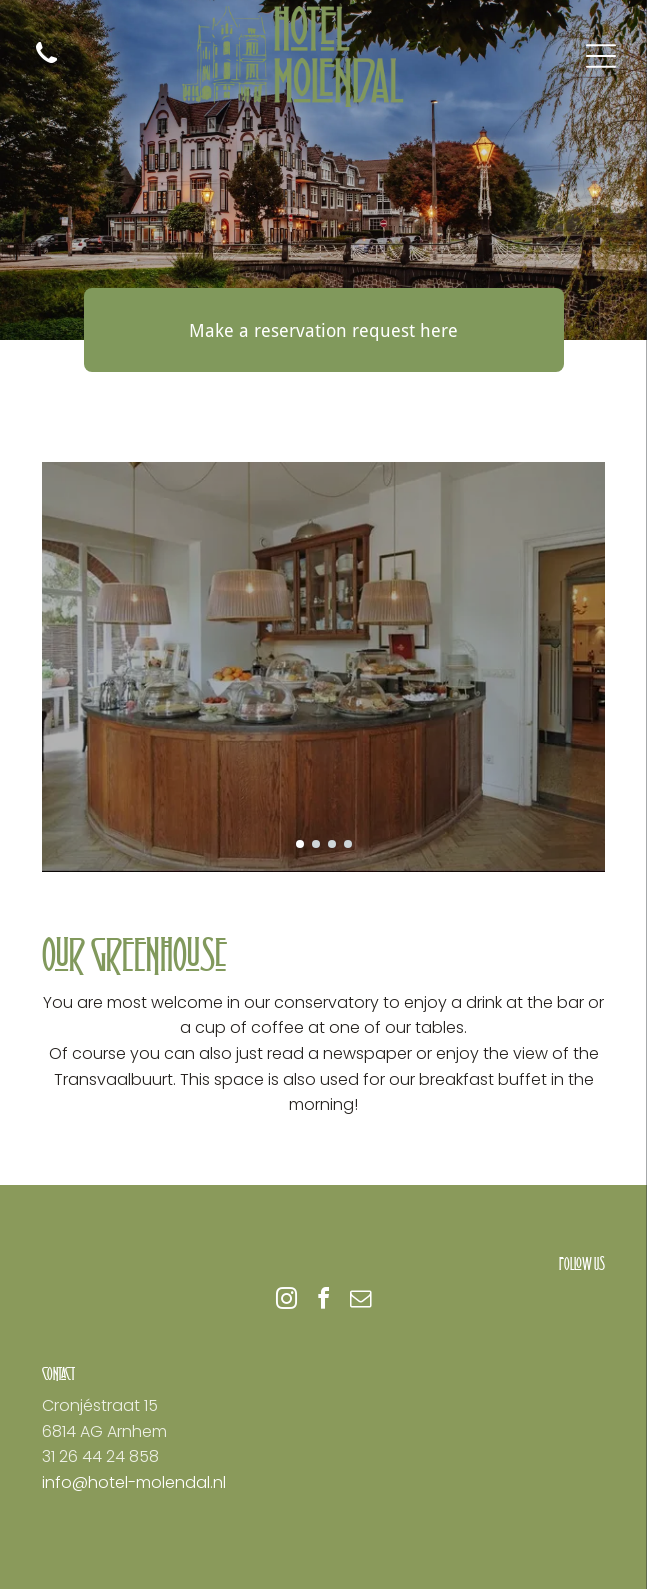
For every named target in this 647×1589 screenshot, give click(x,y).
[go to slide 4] (348, 844)
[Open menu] (601, 56)
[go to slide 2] (316, 844)
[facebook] (324, 1301)
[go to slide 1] (300, 844)
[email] (361, 1301)
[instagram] (287, 1301)
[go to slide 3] (332, 844)
